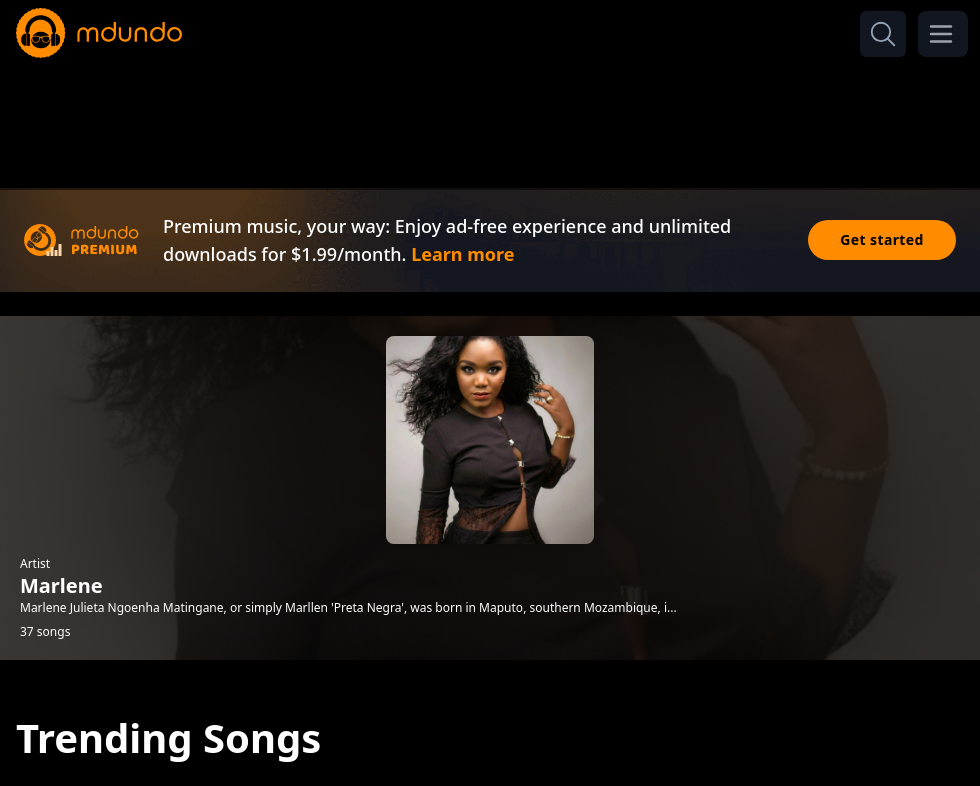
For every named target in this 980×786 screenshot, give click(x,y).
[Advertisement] (490, 118)
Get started (882, 239)
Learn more (462, 254)
